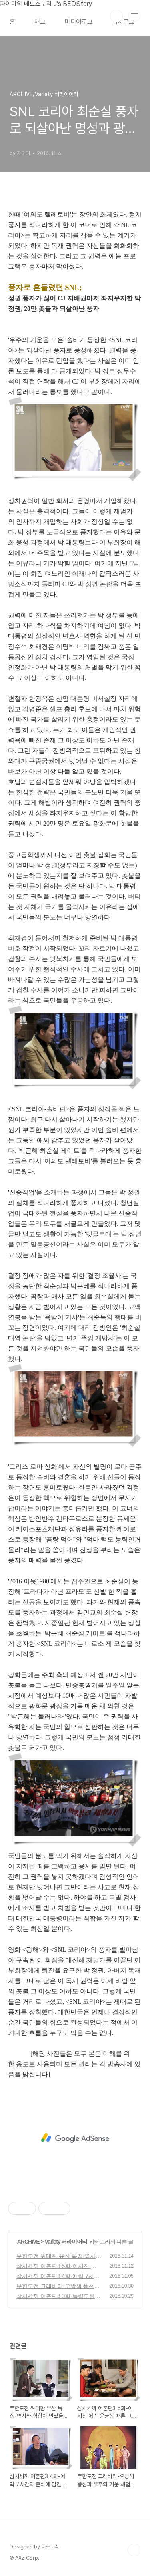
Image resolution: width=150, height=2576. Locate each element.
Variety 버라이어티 (66, 2241)
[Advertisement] (75, 2138)
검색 (116, 16)
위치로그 (123, 22)
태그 (40, 22)
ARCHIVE (28, 2241)
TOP (134, 2550)
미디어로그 (79, 22)
